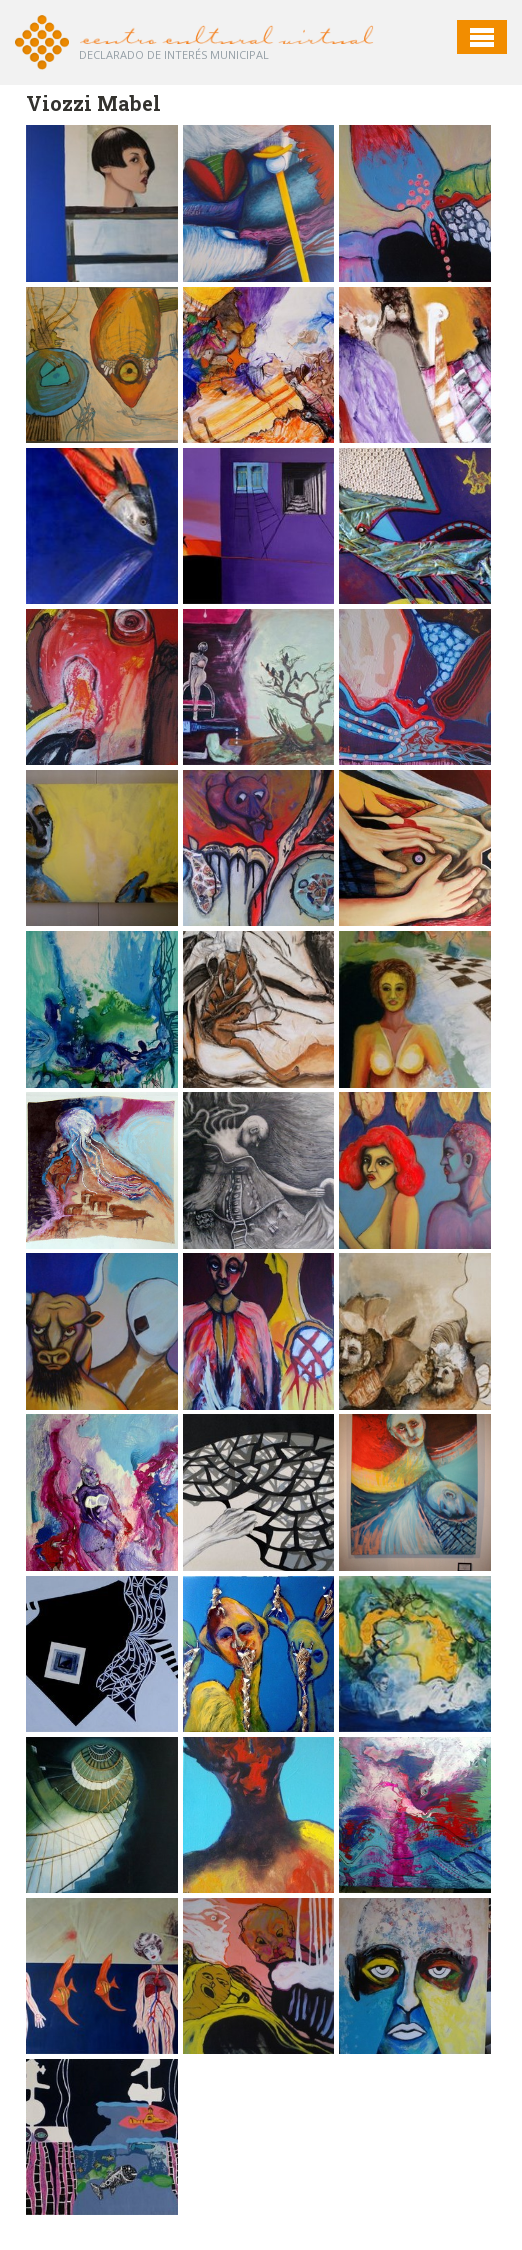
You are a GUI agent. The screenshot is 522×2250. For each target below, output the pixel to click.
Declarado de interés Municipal (174, 54)
